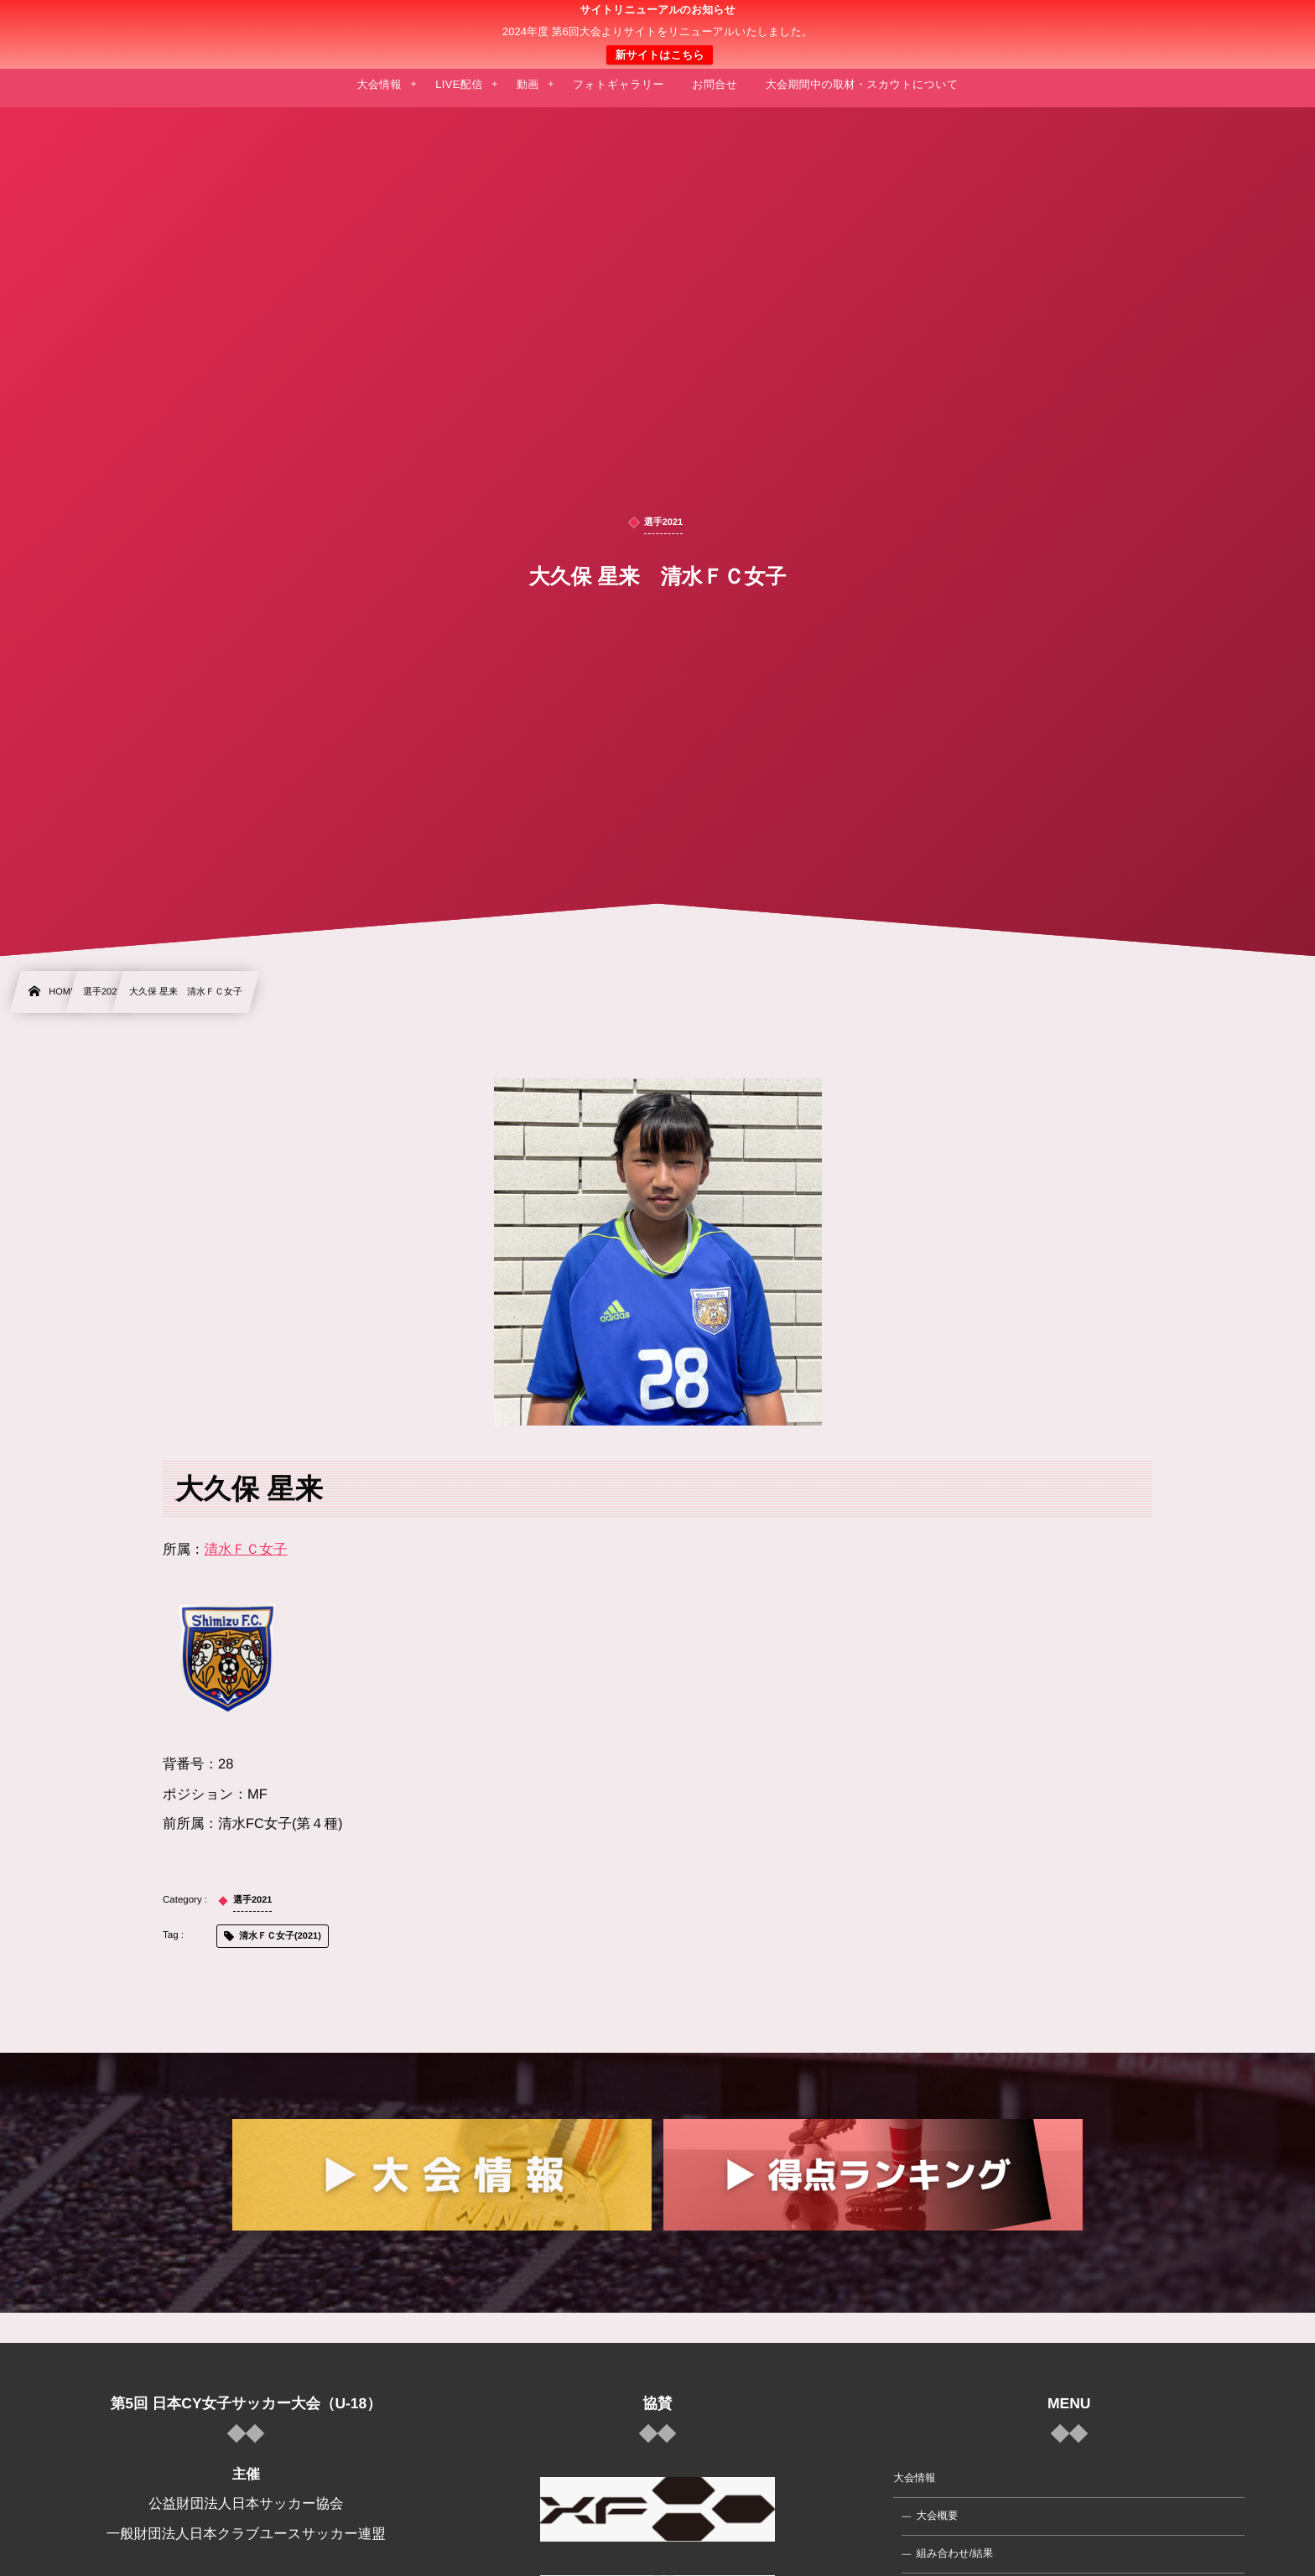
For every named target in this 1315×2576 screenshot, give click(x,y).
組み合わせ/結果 (954, 2553)
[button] (1270, 22)
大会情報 (914, 2478)
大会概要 (937, 2515)
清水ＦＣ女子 (246, 1549)
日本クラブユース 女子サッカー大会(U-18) (657, 34)
